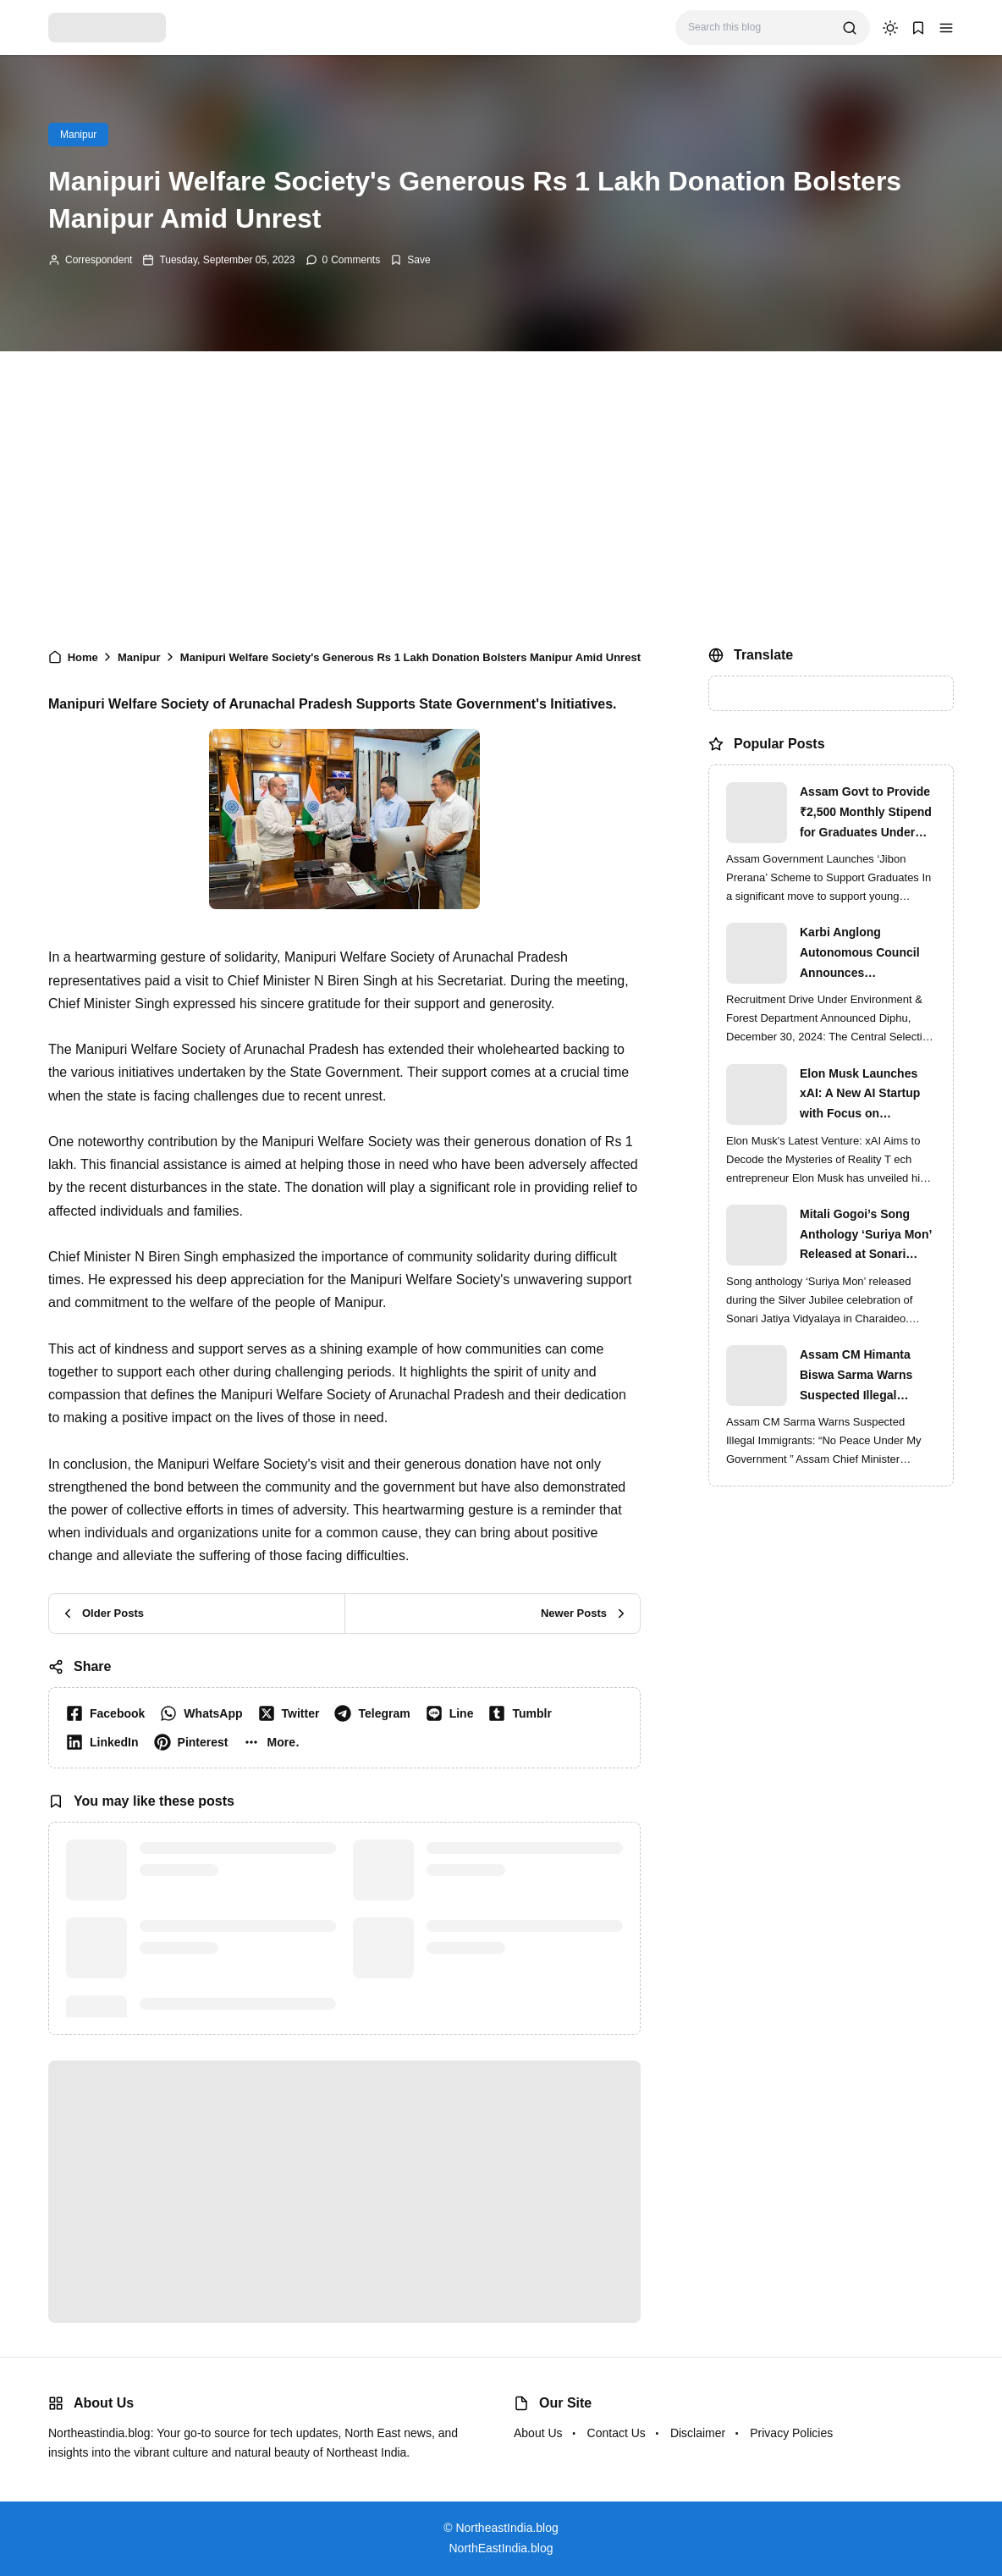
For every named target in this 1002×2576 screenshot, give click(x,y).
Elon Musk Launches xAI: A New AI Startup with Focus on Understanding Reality (863, 1095)
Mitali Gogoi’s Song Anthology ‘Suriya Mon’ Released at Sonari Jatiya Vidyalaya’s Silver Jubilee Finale (866, 1236)
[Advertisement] (501, 495)
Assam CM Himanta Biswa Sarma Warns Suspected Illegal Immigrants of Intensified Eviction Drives (856, 1376)
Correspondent (98, 260)
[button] (946, 28)
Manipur (78, 135)
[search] (849, 28)
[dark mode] (890, 28)
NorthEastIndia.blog (501, 2548)
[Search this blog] (758, 27)
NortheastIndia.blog (506, 2528)
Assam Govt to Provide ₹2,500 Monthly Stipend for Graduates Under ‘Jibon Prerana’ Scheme (866, 813)
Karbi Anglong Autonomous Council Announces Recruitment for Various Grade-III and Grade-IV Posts (867, 954)
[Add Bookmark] (410, 260)
